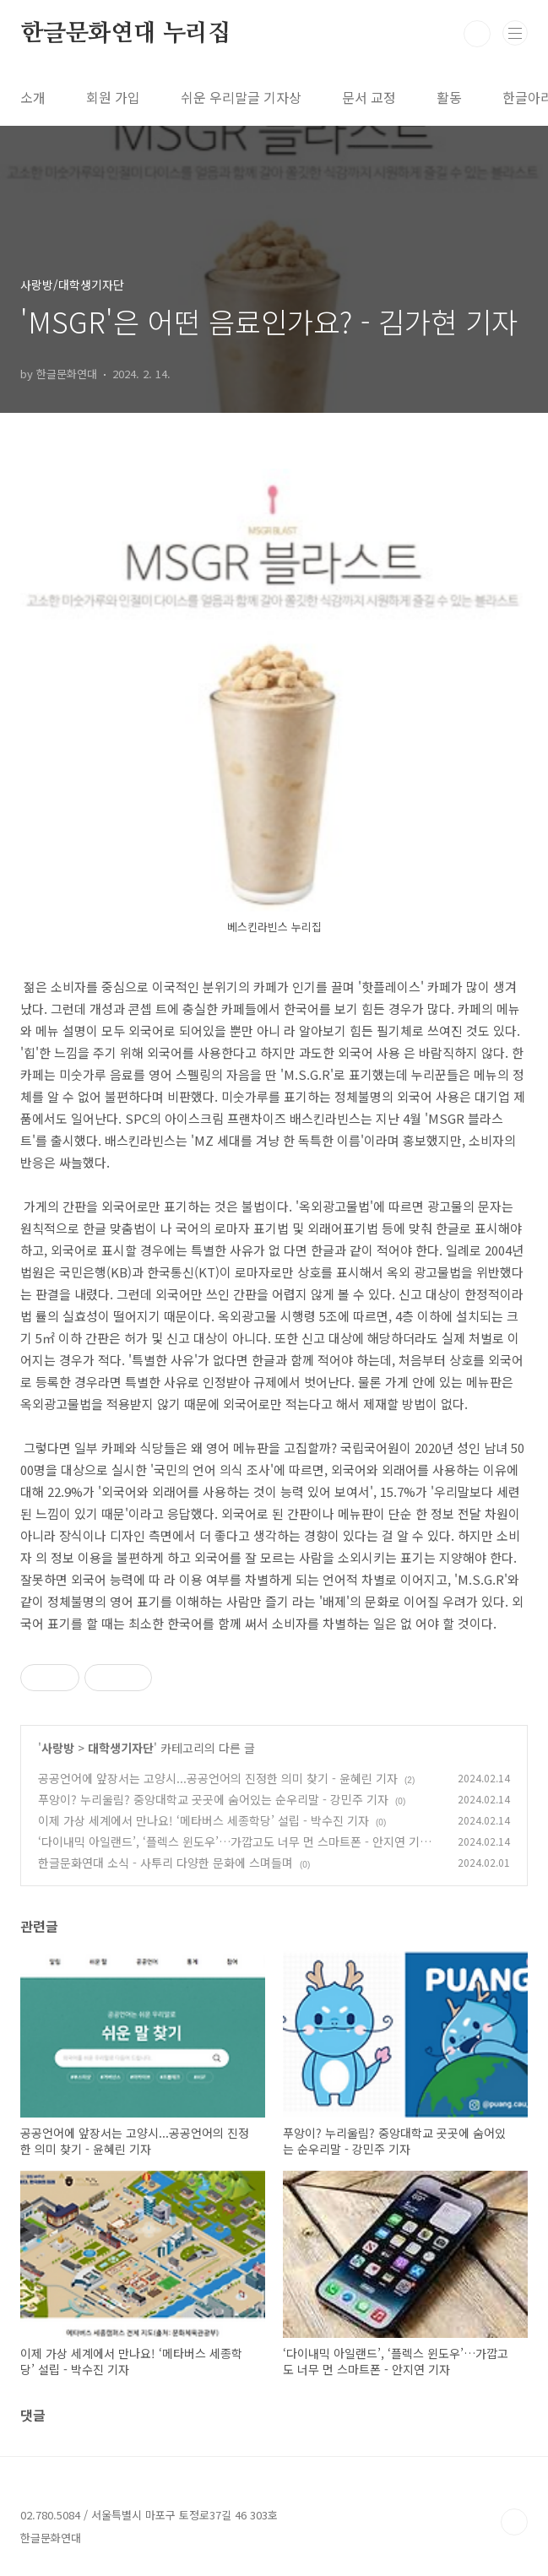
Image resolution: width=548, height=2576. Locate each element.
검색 (477, 33)
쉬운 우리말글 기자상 (241, 97)
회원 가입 (113, 97)
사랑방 (57, 1747)
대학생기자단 (121, 1747)
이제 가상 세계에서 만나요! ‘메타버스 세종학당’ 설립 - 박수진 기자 (203, 1820)
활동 (449, 97)
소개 (33, 97)
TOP (514, 2521)
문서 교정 (369, 97)
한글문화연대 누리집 (125, 34)
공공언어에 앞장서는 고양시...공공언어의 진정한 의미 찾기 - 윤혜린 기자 (218, 1778)
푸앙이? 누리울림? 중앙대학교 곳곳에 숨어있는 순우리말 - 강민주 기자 (213, 1799)
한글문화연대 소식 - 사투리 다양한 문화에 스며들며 (165, 1862)
